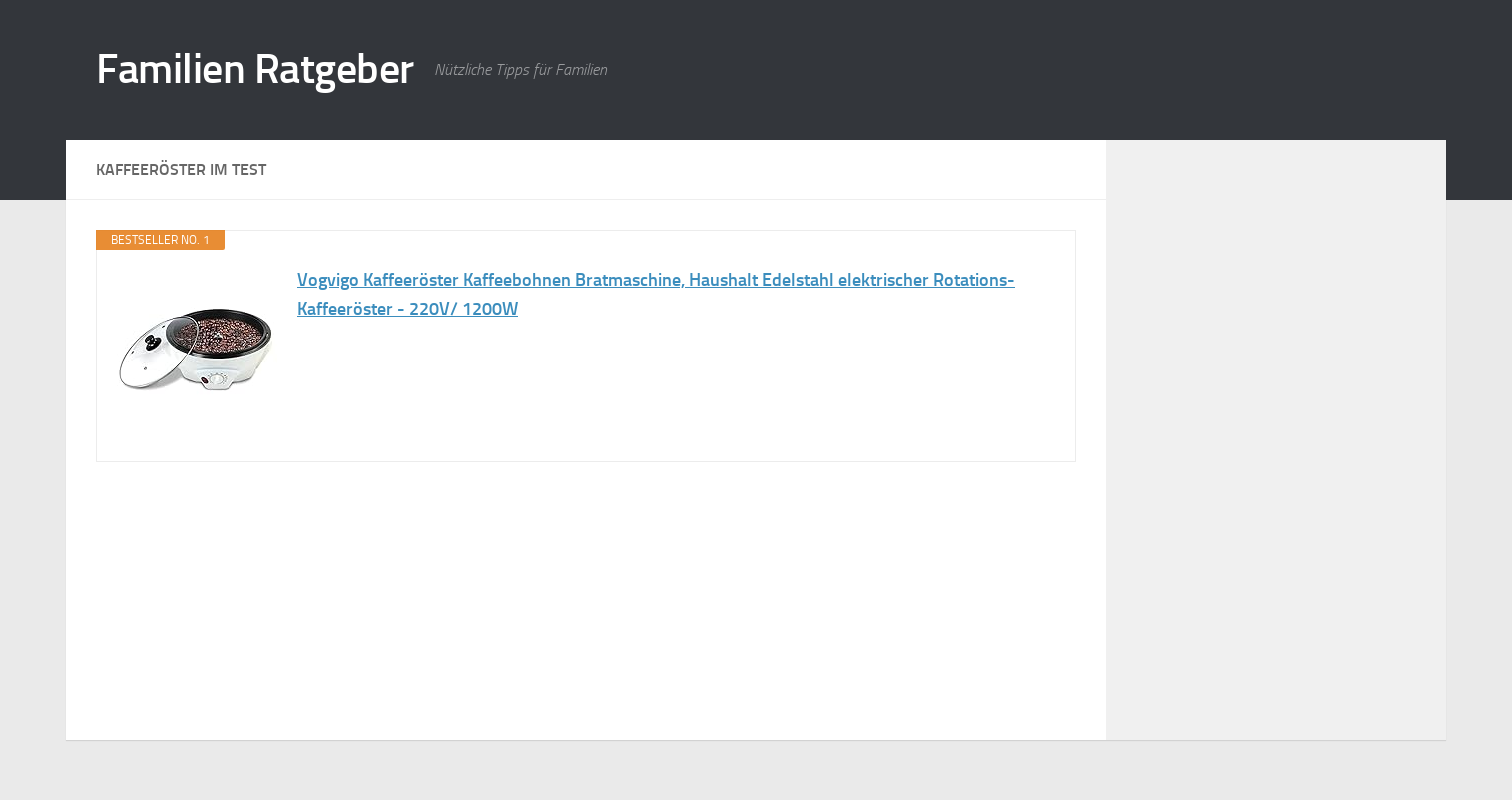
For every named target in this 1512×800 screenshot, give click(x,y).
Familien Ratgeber (255, 69)
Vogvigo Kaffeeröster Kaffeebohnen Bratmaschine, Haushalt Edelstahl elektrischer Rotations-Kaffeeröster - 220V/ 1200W (656, 294)
